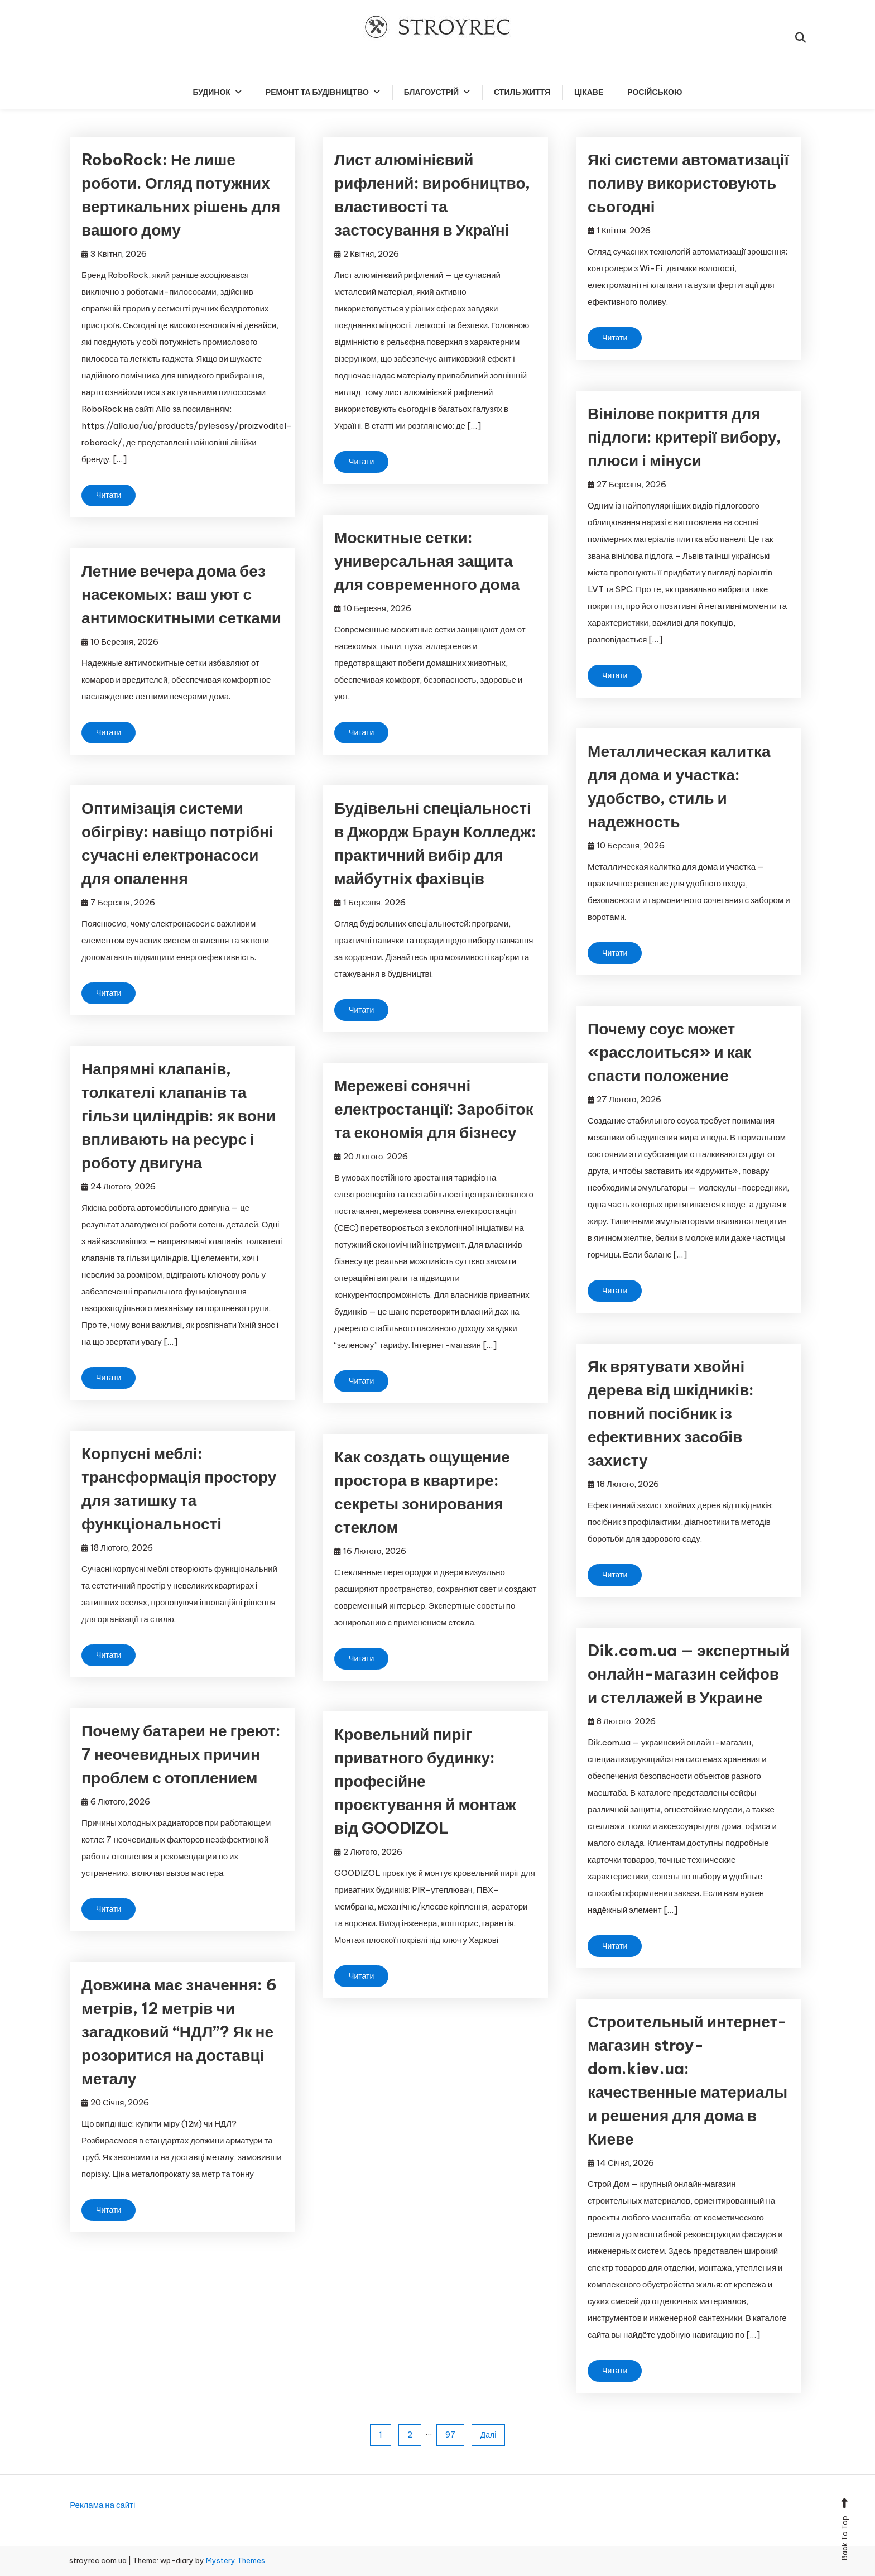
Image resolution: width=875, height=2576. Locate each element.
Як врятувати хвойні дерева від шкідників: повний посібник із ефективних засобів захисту (671, 1413)
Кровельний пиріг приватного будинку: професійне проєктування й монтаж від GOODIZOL (425, 1781)
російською (654, 92)
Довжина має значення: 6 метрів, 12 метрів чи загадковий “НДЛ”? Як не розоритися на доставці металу (179, 2031)
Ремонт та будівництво (317, 92)
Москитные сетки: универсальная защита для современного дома (427, 560)
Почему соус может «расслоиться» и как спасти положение (669, 1052)
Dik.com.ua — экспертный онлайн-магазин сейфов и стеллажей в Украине (689, 1673)
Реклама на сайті (102, 2505)
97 (450, 2435)
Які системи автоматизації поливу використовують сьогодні (688, 183)
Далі (488, 2435)
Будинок (211, 92)
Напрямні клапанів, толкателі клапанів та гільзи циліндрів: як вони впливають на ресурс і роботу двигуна (178, 1115)
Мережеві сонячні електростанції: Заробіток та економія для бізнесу (433, 1109)
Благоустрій (431, 92)
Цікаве (588, 92)
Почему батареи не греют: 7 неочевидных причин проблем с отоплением (181, 1754)
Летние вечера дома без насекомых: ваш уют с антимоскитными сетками (181, 594)
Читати (108, 495)
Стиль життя (522, 92)
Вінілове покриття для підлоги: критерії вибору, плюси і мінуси (684, 437)
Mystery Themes (235, 2560)
